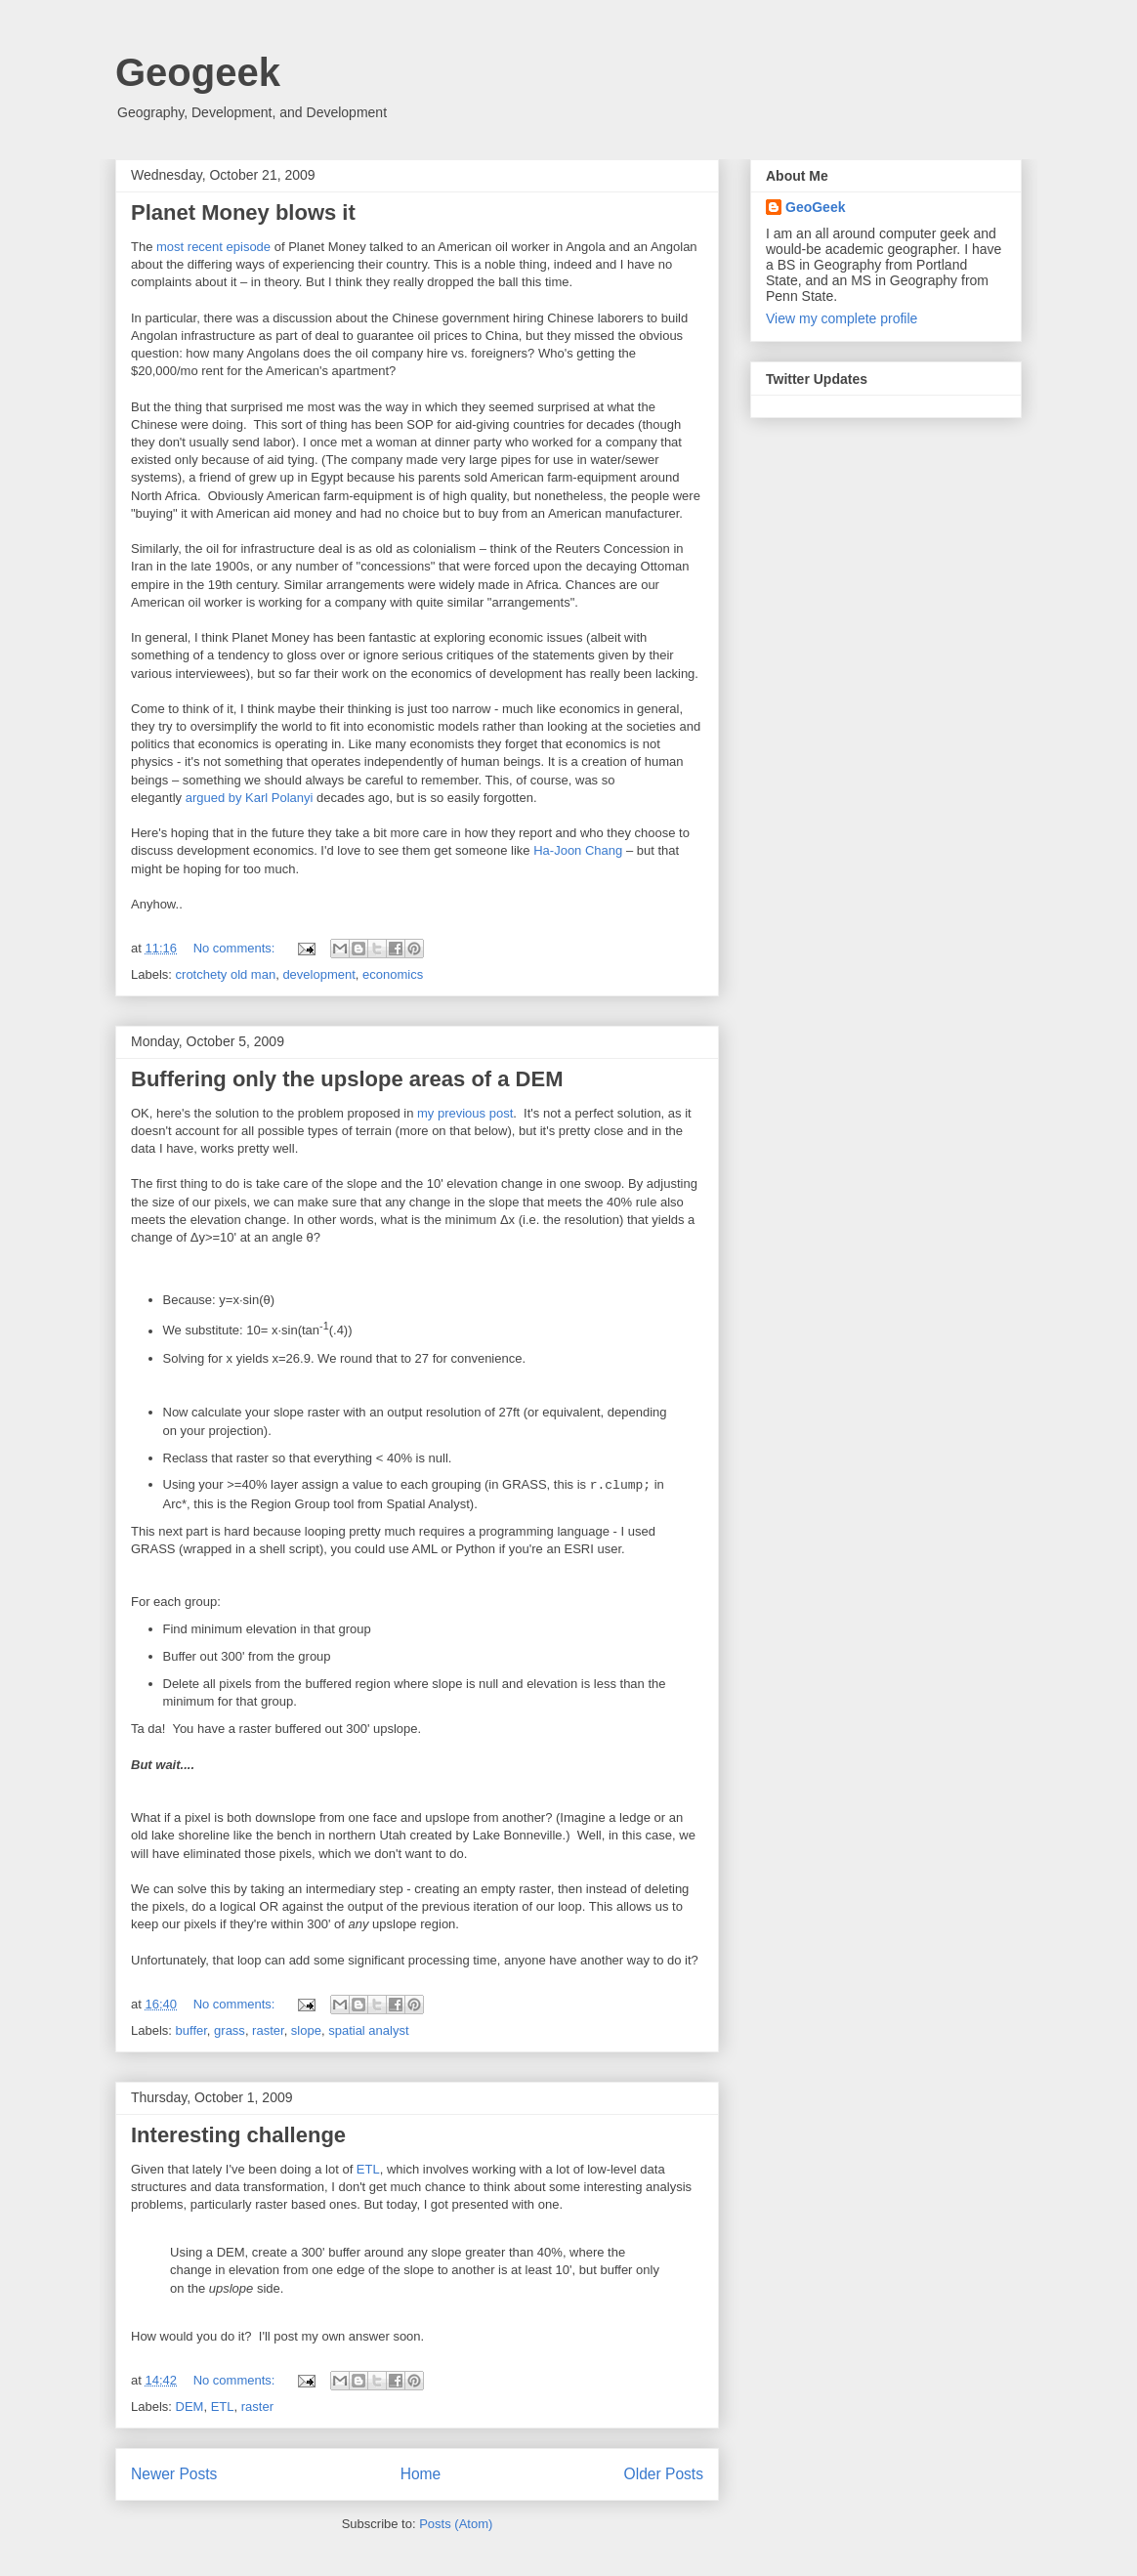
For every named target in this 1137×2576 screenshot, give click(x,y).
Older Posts (663, 2474)
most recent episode (213, 246)
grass (229, 2030)
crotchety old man (226, 974)
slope (306, 2030)
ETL (368, 2169)
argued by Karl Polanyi (250, 797)
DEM (190, 2406)
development (318, 974)
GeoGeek (815, 207)
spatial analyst (368, 2030)
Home (421, 2474)
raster (268, 2030)
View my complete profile (841, 318)
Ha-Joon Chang (577, 850)
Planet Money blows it (243, 212)
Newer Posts (174, 2474)
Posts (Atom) (455, 2523)
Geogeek (197, 72)
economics (392, 974)
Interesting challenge (238, 2135)
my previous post (465, 1113)
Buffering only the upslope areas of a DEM (347, 1079)
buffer (191, 2030)
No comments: (235, 948)
